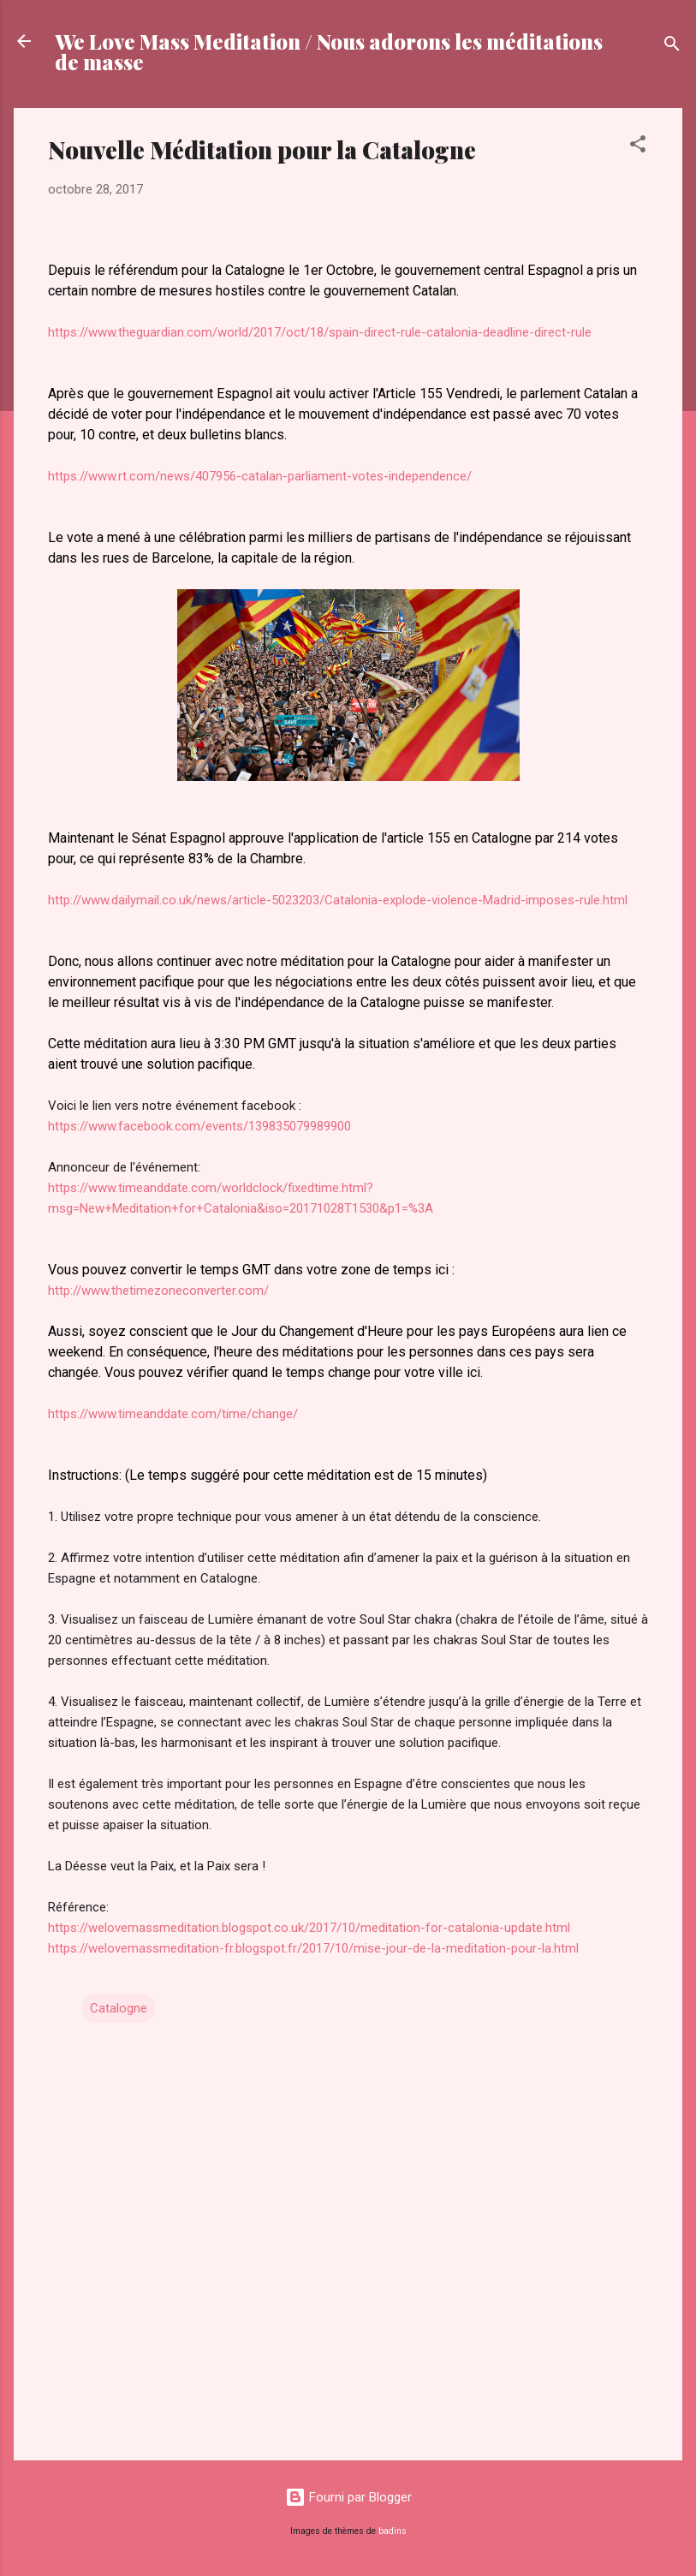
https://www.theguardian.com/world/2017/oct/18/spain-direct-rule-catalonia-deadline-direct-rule (320, 332)
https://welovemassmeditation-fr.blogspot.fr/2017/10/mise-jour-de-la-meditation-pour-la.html (313, 1948)
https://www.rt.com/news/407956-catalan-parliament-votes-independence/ (260, 476)
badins (392, 2531)
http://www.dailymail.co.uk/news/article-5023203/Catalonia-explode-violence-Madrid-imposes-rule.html (338, 900)
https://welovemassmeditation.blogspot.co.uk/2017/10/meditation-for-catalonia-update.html (309, 1927)
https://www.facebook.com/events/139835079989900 (199, 1126)
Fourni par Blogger (348, 2497)
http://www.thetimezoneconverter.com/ (158, 1290)
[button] (638, 147)
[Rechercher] (672, 47)
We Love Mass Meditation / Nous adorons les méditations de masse (329, 51)
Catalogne (118, 2008)
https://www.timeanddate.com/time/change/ (173, 1414)
